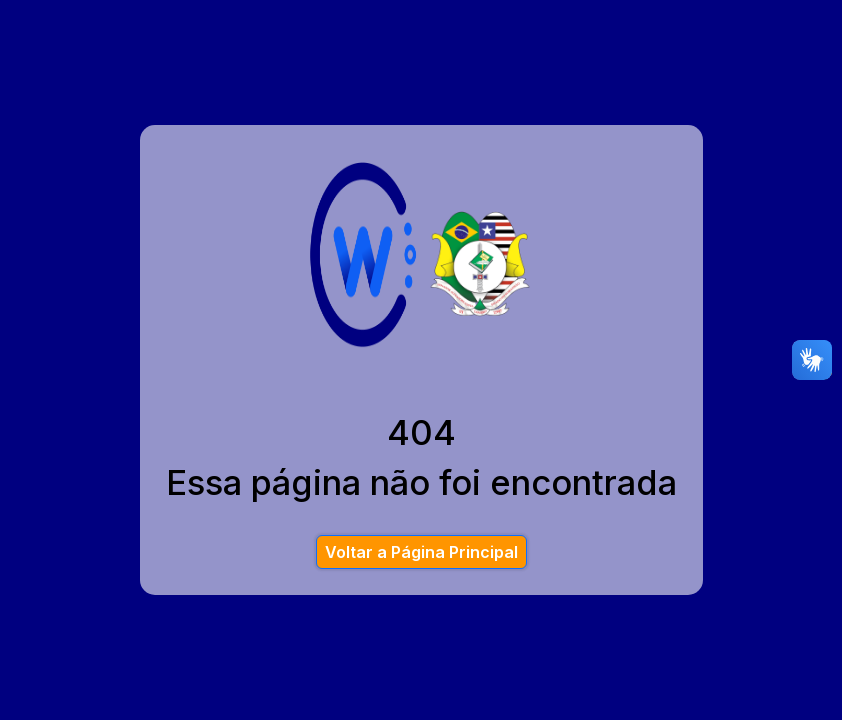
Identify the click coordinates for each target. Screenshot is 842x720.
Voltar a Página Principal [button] (421, 552)
